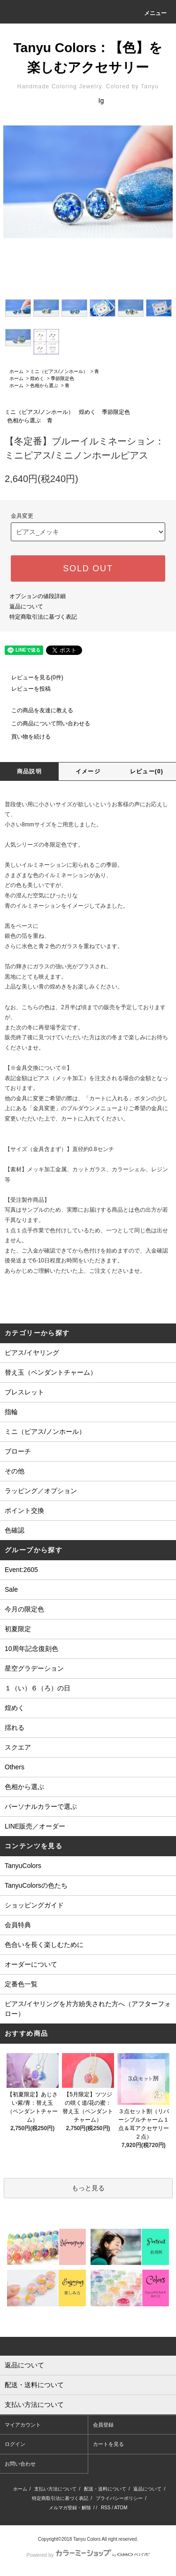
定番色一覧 (21, 1984)
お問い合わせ (20, 2464)
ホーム (16, 371)
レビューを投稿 (25, 688)
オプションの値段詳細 (37, 596)
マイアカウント (23, 2425)
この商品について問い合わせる (45, 723)
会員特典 (18, 1925)
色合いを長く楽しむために (44, 1944)
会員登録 (103, 2425)
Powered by (87, 2555)
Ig (101, 100)
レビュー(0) (146, 771)
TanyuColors (23, 1865)
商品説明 (29, 771)
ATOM (120, 2507)
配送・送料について (105, 2488)
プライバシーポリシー (119, 2498)
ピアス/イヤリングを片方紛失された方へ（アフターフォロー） (88, 2008)
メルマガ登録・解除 (70, 2507)
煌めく (37, 378)
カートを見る (108, 2444)
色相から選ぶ (44, 385)
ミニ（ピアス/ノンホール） (59, 371)
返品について (26, 606)
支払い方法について (55, 2488)
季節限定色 (62, 378)
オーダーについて (31, 1964)
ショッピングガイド (34, 1905)
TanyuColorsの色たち (36, 1885)
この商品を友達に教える (36, 710)
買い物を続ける (25, 736)
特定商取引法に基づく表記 (43, 617)
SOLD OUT (88, 568)
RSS (106, 2507)
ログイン (15, 2444)
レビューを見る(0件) (31, 677)
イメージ (88, 771)
